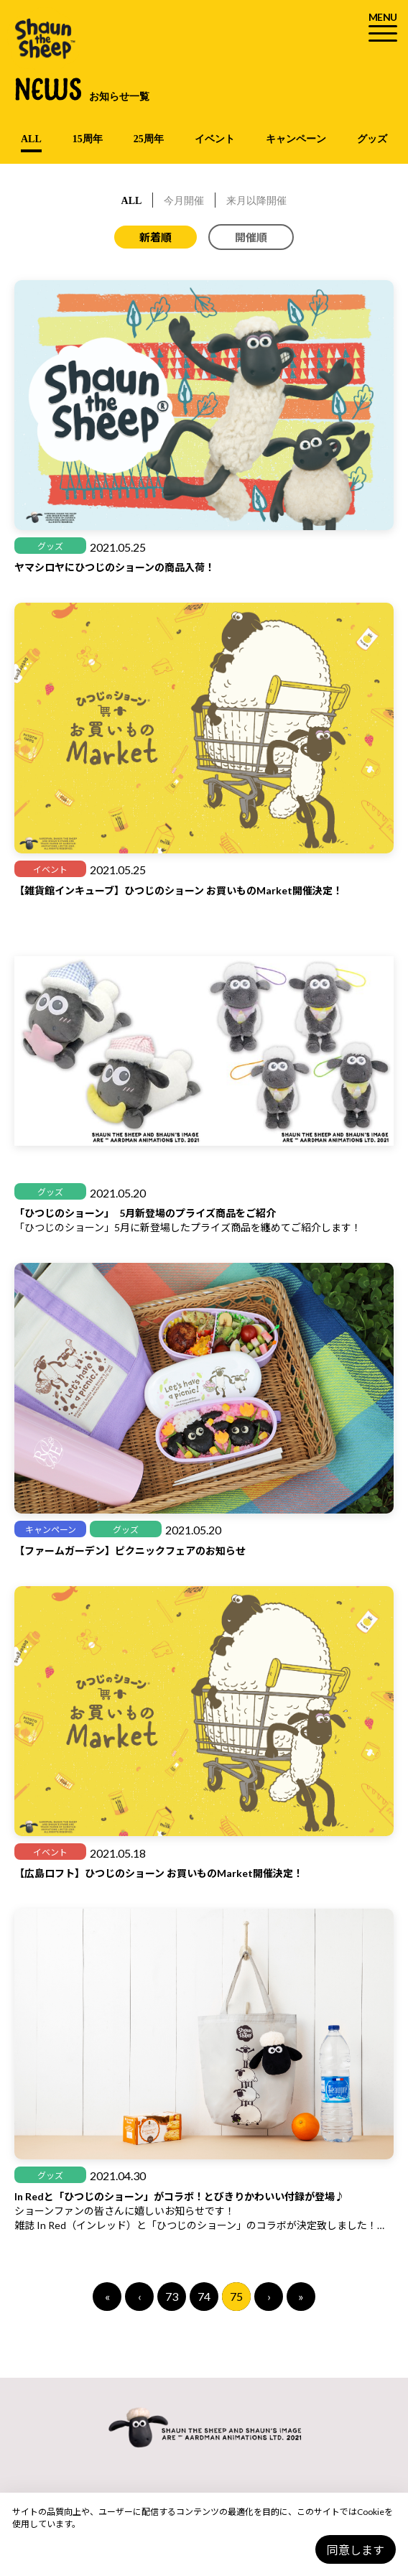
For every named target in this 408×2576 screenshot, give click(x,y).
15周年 (88, 139)
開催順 (251, 237)
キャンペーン (296, 139)
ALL (31, 139)
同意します (355, 2550)
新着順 (155, 237)
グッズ (372, 139)
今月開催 (184, 200)
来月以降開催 (256, 200)
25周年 (149, 139)
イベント (215, 139)
